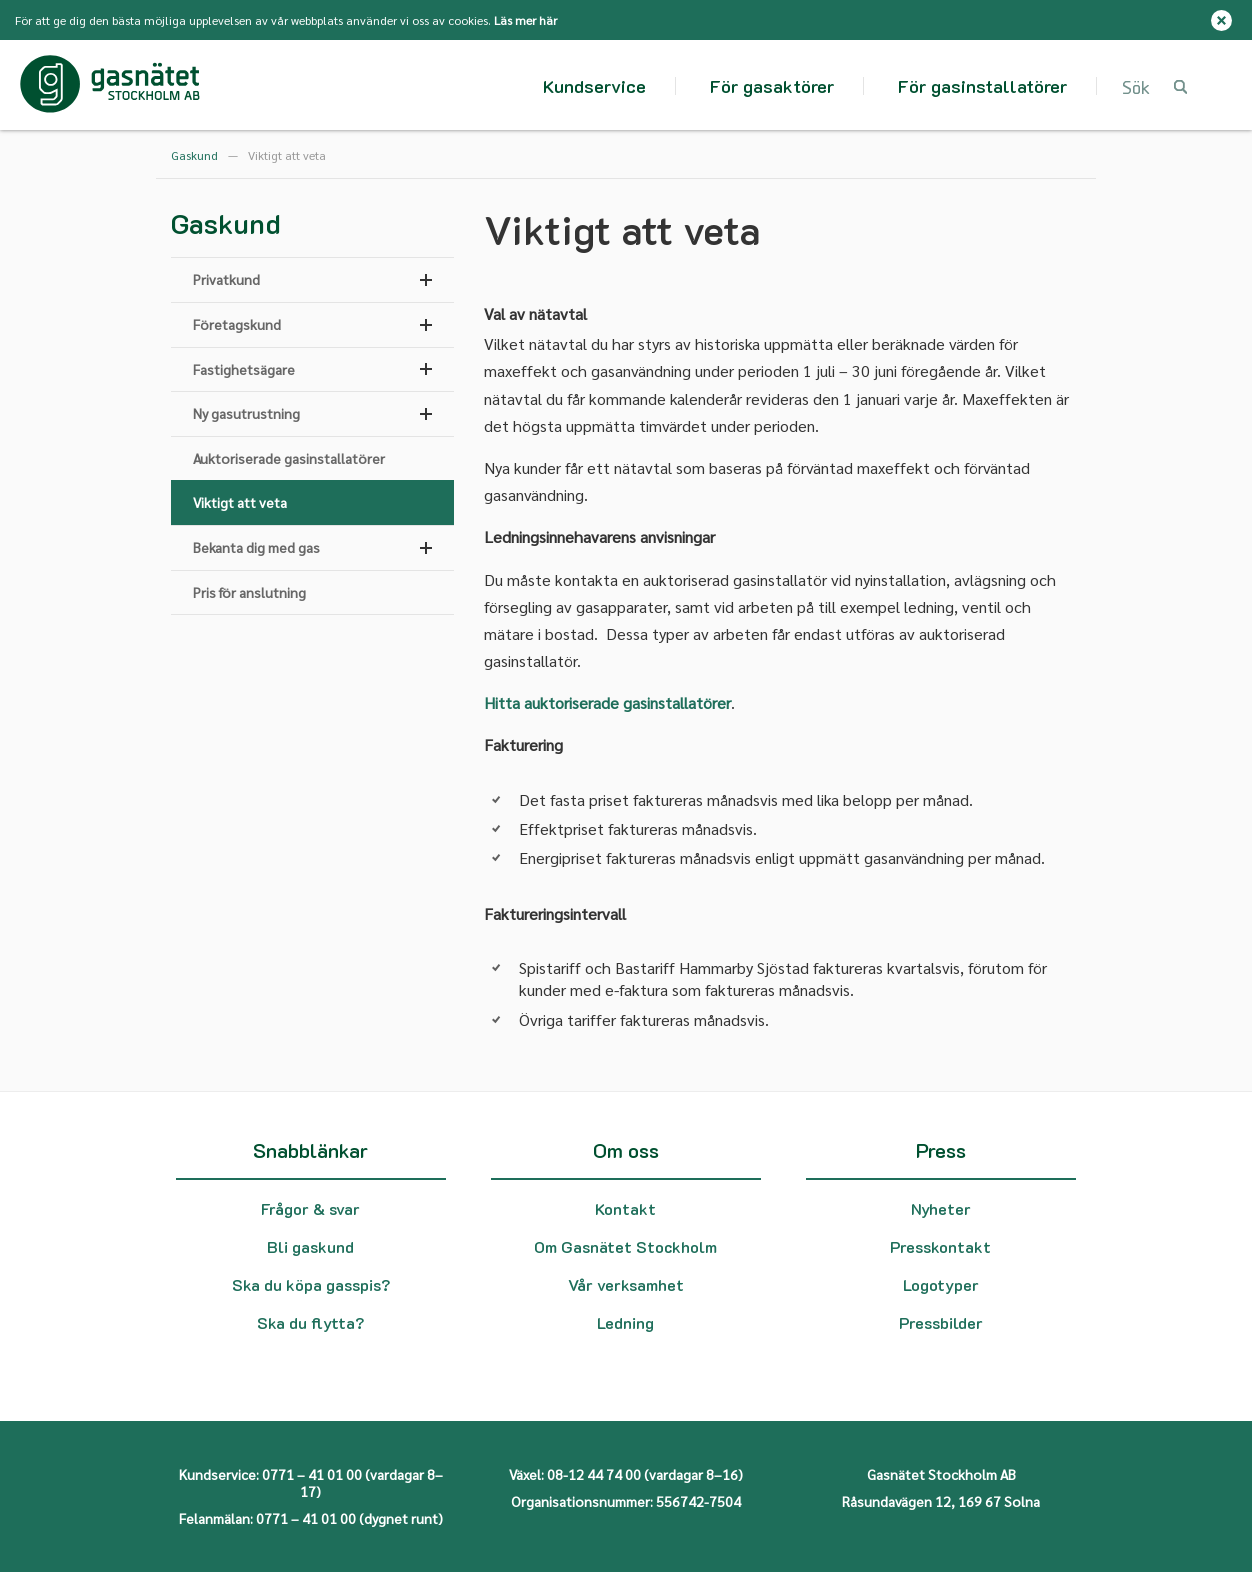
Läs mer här (525, 20)
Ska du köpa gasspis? (311, 1284)
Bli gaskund (310, 1246)
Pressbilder (941, 1322)
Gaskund (194, 155)
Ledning (625, 1322)
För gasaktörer (772, 86)
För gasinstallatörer (982, 86)
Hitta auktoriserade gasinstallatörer (607, 702)
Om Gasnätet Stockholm (625, 1246)
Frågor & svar (310, 1208)
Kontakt (625, 1208)
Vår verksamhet (626, 1284)
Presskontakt (940, 1246)
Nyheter (941, 1208)
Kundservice (594, 86)
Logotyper (941, 1284)
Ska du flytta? (310, 1322)
